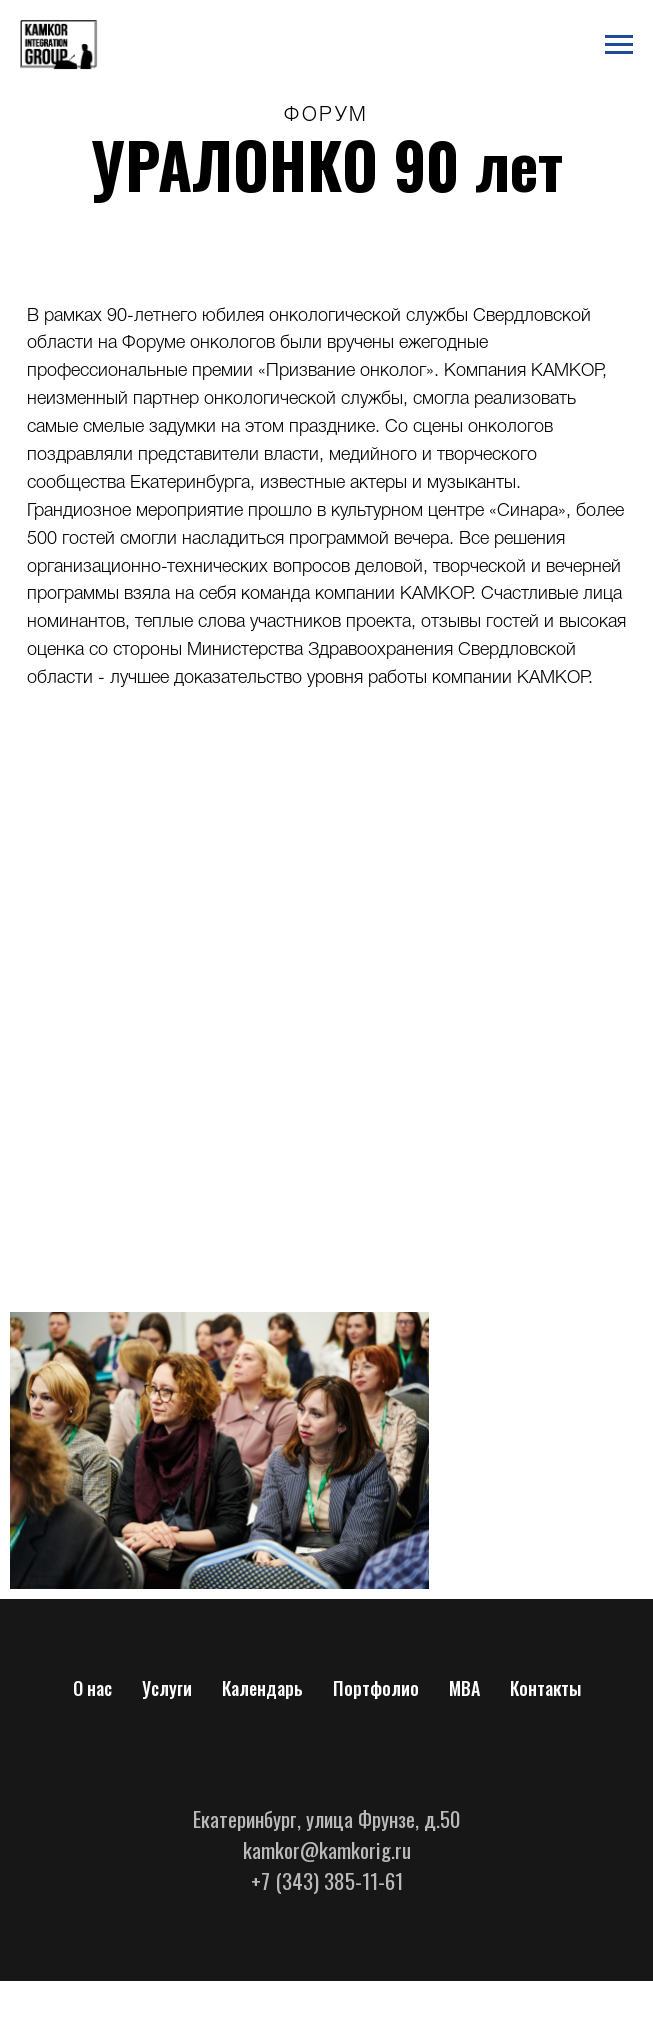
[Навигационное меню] (619, 45)
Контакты (545, 1688)
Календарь (262, 1688)
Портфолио (376, 1688)
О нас (92, 1688)
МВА (464, 1688)
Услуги (167, 1688)
